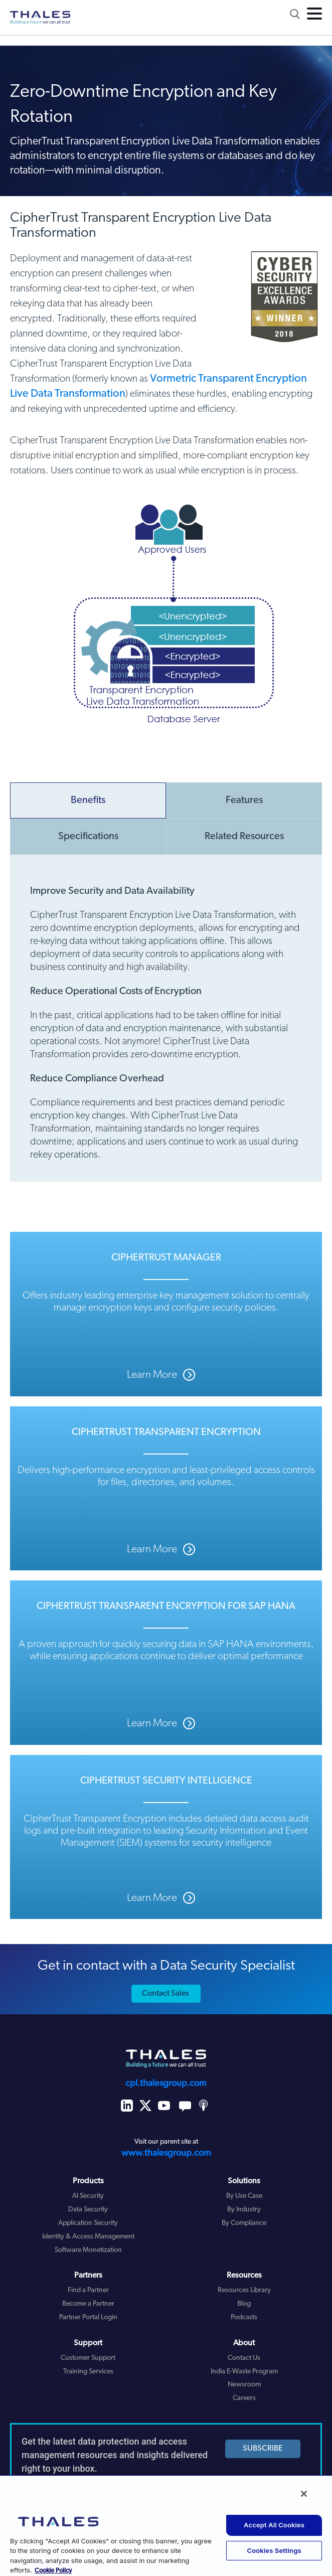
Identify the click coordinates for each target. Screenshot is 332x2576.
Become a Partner (88, 2304)
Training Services (88, 2371)
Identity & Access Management (88, 2236)
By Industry (244, 2209)
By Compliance (244, 2223)
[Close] (304, 2493)
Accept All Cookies (274, 2525)
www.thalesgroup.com (166, 2153)
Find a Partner (88, 2290)
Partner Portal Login (88, 2317)
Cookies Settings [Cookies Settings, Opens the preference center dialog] (274, 2550)
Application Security (88, 2223)
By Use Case (244, 2196)
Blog (244, 2304)
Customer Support (88, 2358)
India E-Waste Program (244, 2371)
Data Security (88, 2209)
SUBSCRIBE (263, 2449)
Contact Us (244, 2358)
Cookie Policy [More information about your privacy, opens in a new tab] (53, 2570)
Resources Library (244, 2290)
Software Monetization (88, 2250)
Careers (244, 2398)
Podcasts (244, 2317)
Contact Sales (165, 1994)
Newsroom (244, 2384)
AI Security (88, 2196)
